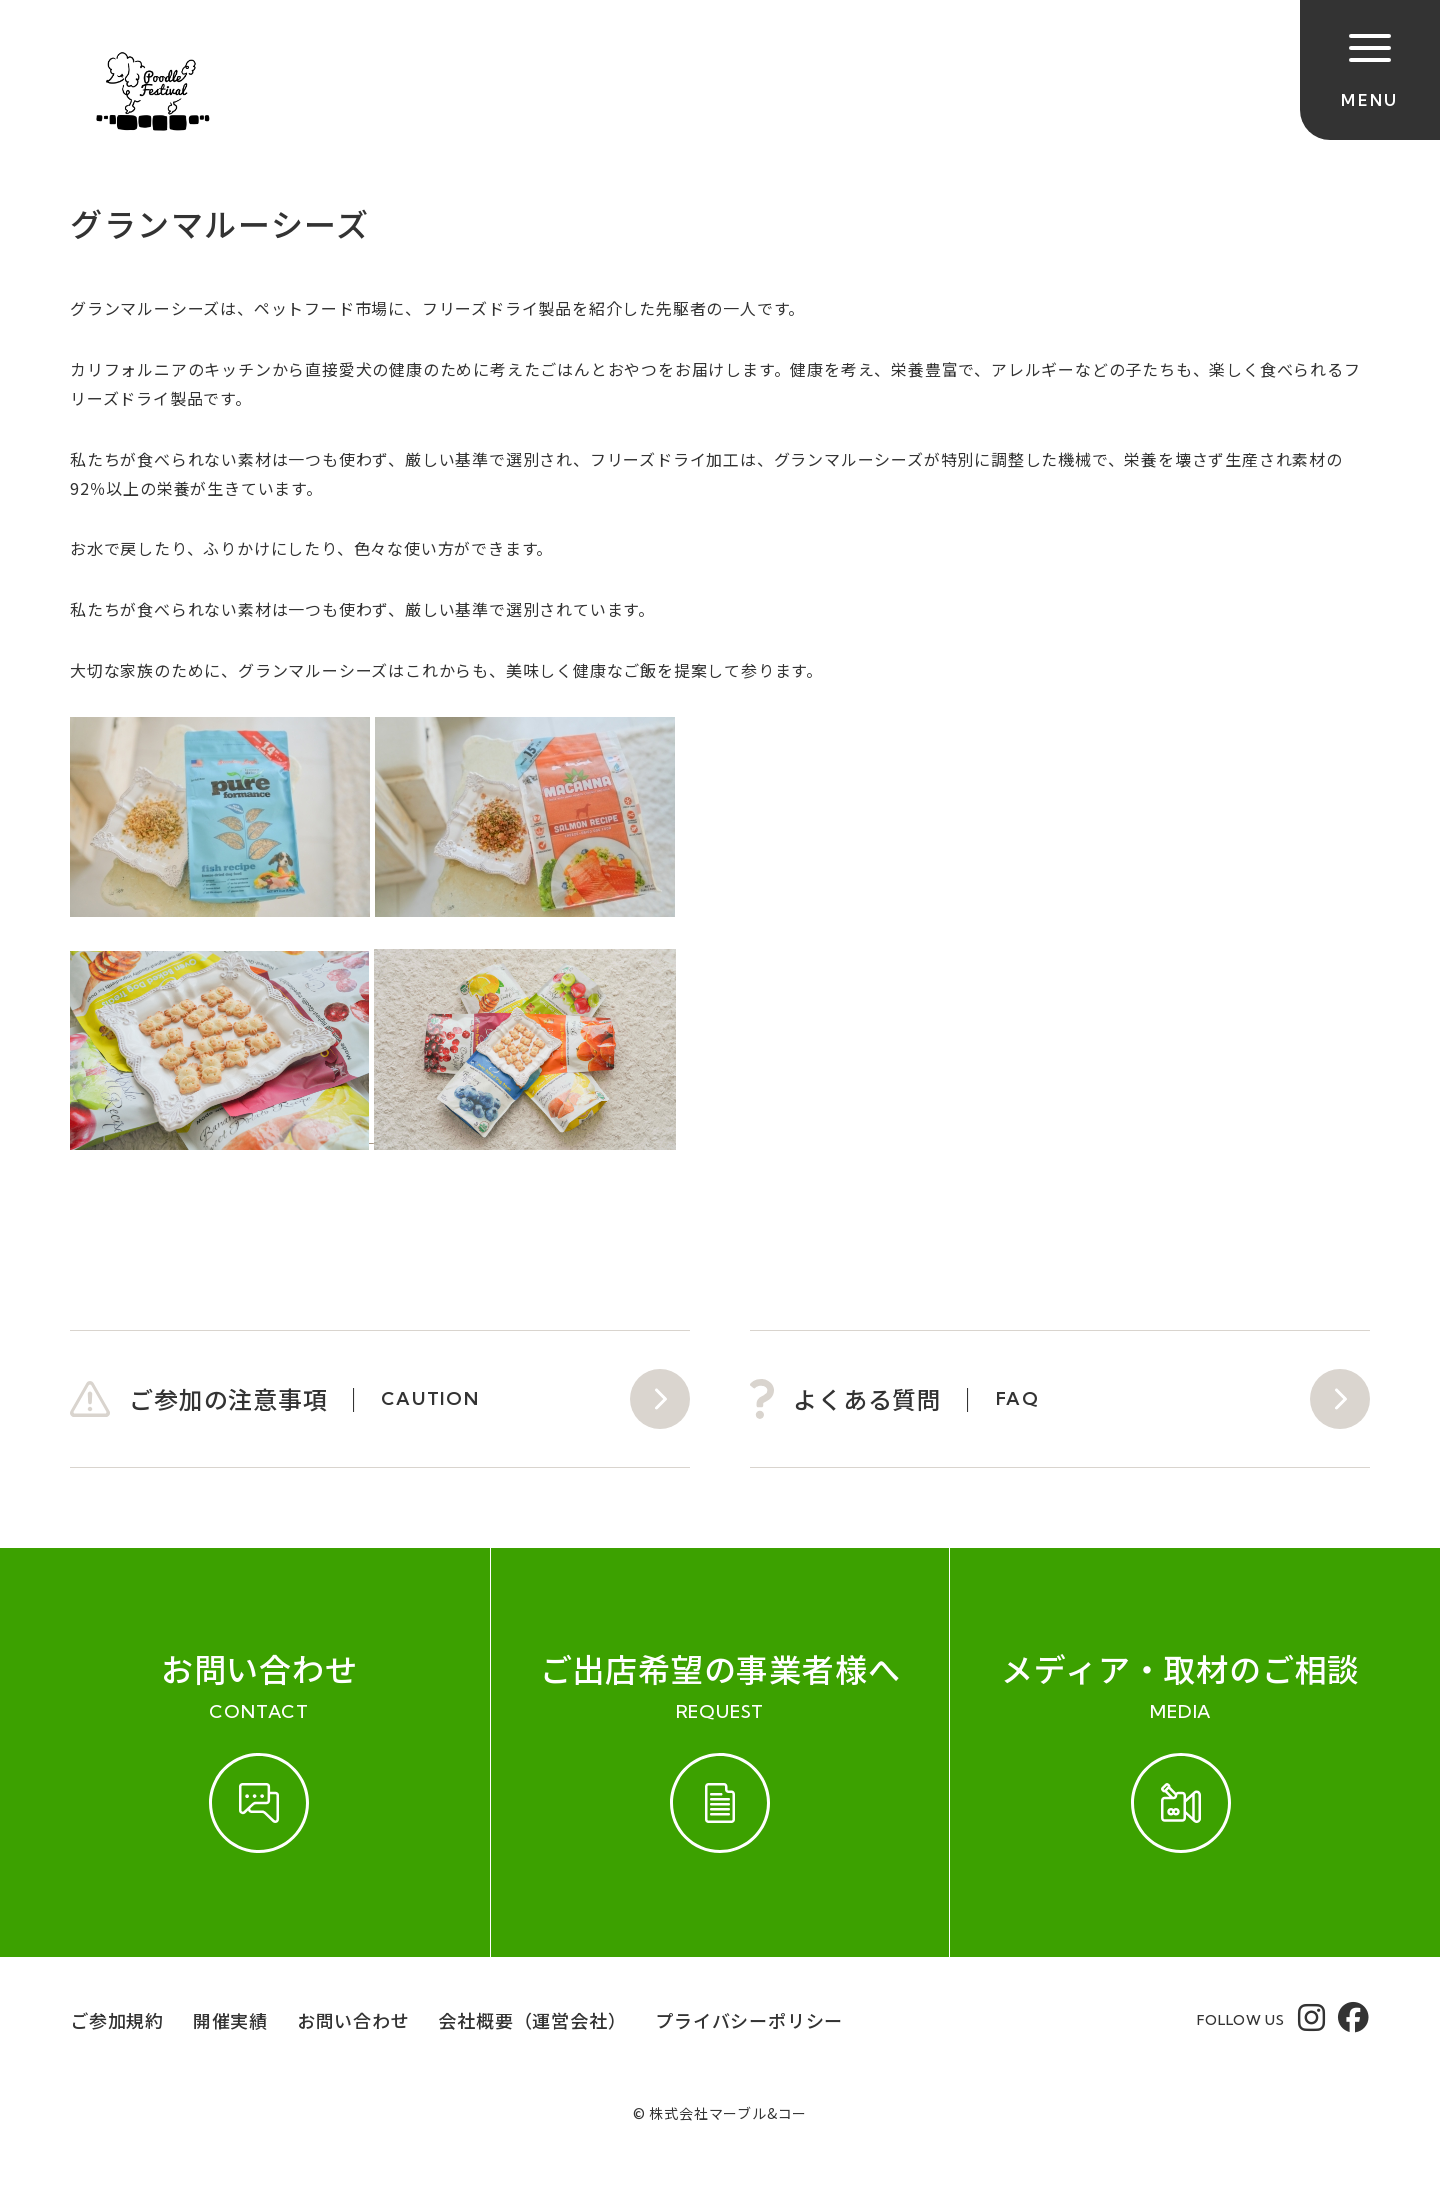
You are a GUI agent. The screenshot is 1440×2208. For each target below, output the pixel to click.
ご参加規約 (117, 2020)
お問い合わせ (353, 2020)
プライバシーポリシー (749, 2020)
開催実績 (230, 2020)
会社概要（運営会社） (532, 2020)
